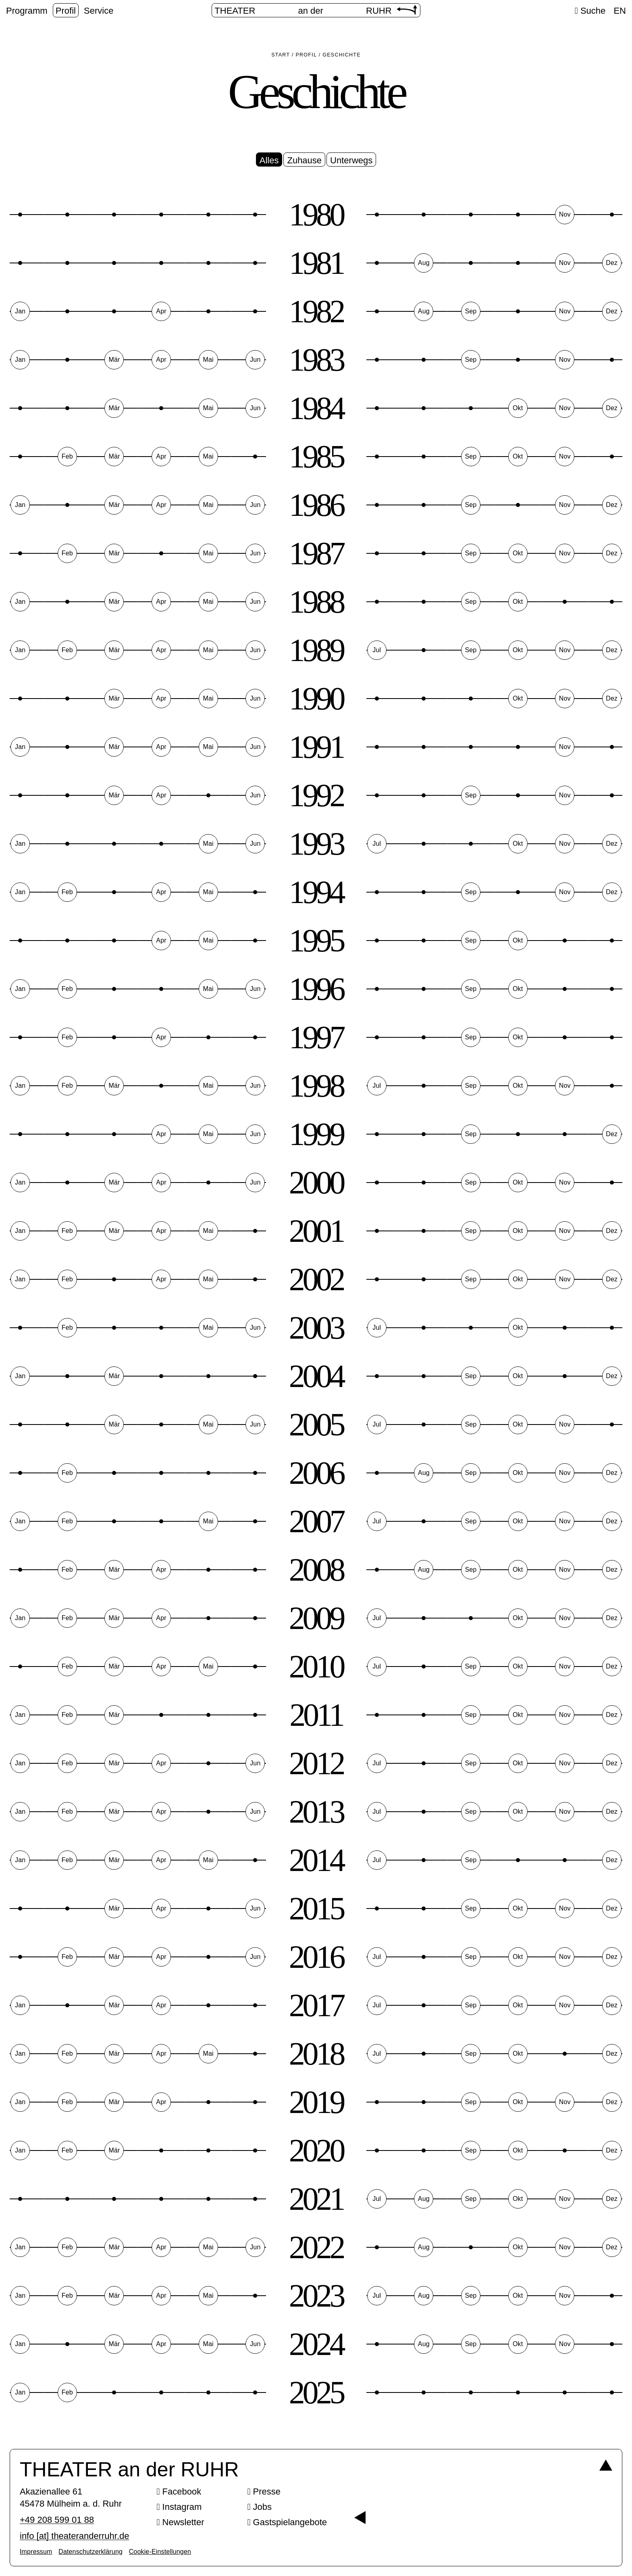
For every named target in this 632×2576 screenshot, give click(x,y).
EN (619, 11)
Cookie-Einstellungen (160, 2551)
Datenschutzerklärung (90, 2551)
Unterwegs (351, 160)
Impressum (36, 2551)
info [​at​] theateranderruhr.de (74, 2536)
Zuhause (304, 160)
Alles (269, 160)
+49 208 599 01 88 (57, 2520)
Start (280, 55)
